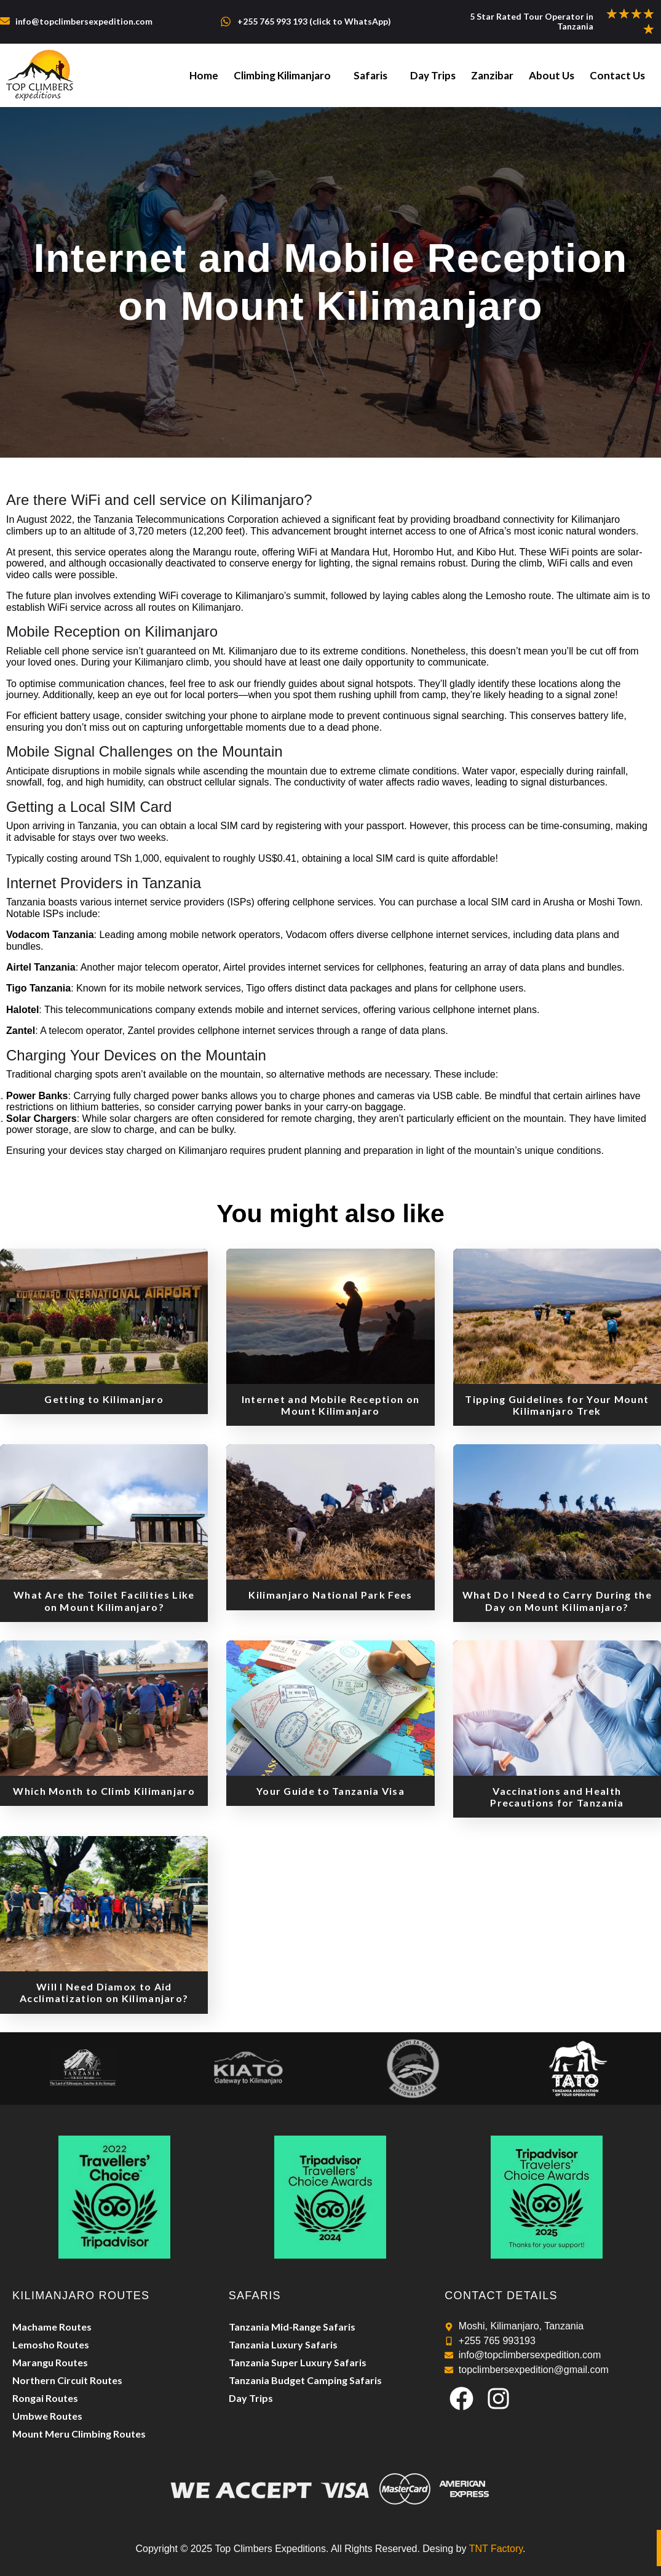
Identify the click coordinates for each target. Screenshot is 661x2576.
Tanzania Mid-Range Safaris (292, 2326)
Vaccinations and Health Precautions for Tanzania (556, 1796)
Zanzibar (499, 75)
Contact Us (618, 75)
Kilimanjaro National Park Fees (330, 1594)
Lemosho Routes (50, 2344)
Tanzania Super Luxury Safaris (297, 2362)
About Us (556, 75)
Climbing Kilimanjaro (298, 75)
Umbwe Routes (47, 2416)
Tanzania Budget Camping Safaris (305, 2380)
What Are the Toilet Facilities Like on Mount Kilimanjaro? (104, 1600)
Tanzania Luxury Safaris (283, 2344)
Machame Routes (52, 2326)
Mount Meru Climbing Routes (79, 2433)
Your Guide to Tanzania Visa (330, 1791)
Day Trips (443, 75)
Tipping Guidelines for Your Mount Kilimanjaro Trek (557, 1405)
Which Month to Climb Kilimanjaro (104, 1791)
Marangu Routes (50, 2362)
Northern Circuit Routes (67, 2380)
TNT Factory (496, 2548)
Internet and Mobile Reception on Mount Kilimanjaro (331, 1405)
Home (223, 75)
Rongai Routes (45, 2398)
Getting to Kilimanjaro (104, 1399)
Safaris (384, 75)
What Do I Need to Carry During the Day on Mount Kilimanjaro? (557, 1600)
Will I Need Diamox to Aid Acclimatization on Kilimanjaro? (104, 1992)
